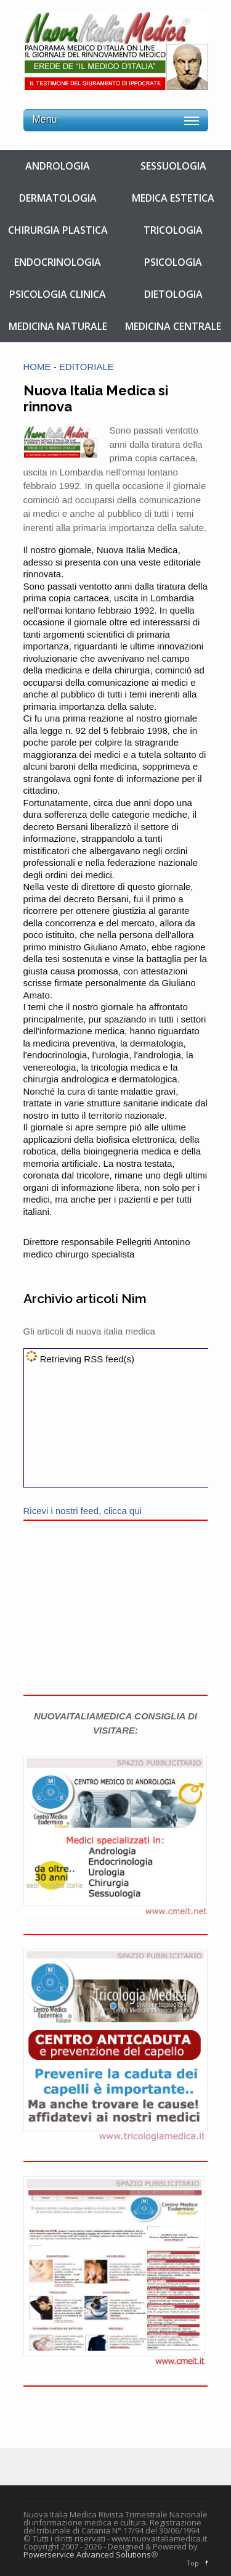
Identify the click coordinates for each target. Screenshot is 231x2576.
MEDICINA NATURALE (58, 326)
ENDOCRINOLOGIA (57, 262)
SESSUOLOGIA (173, 166)
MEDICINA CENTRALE (173, 326)
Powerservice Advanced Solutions (87, 2554)
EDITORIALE (86, 366)
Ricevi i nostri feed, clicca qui (82, 1510)
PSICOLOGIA (173, 262)
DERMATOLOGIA (58, 198)
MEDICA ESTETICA (173, 198)
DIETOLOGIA (173, 294)
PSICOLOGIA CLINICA (57, 294)
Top (192, 2562)
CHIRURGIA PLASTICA (58, 230)
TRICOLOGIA (173, 230)
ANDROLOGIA (57, 166)
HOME (37, 366)
